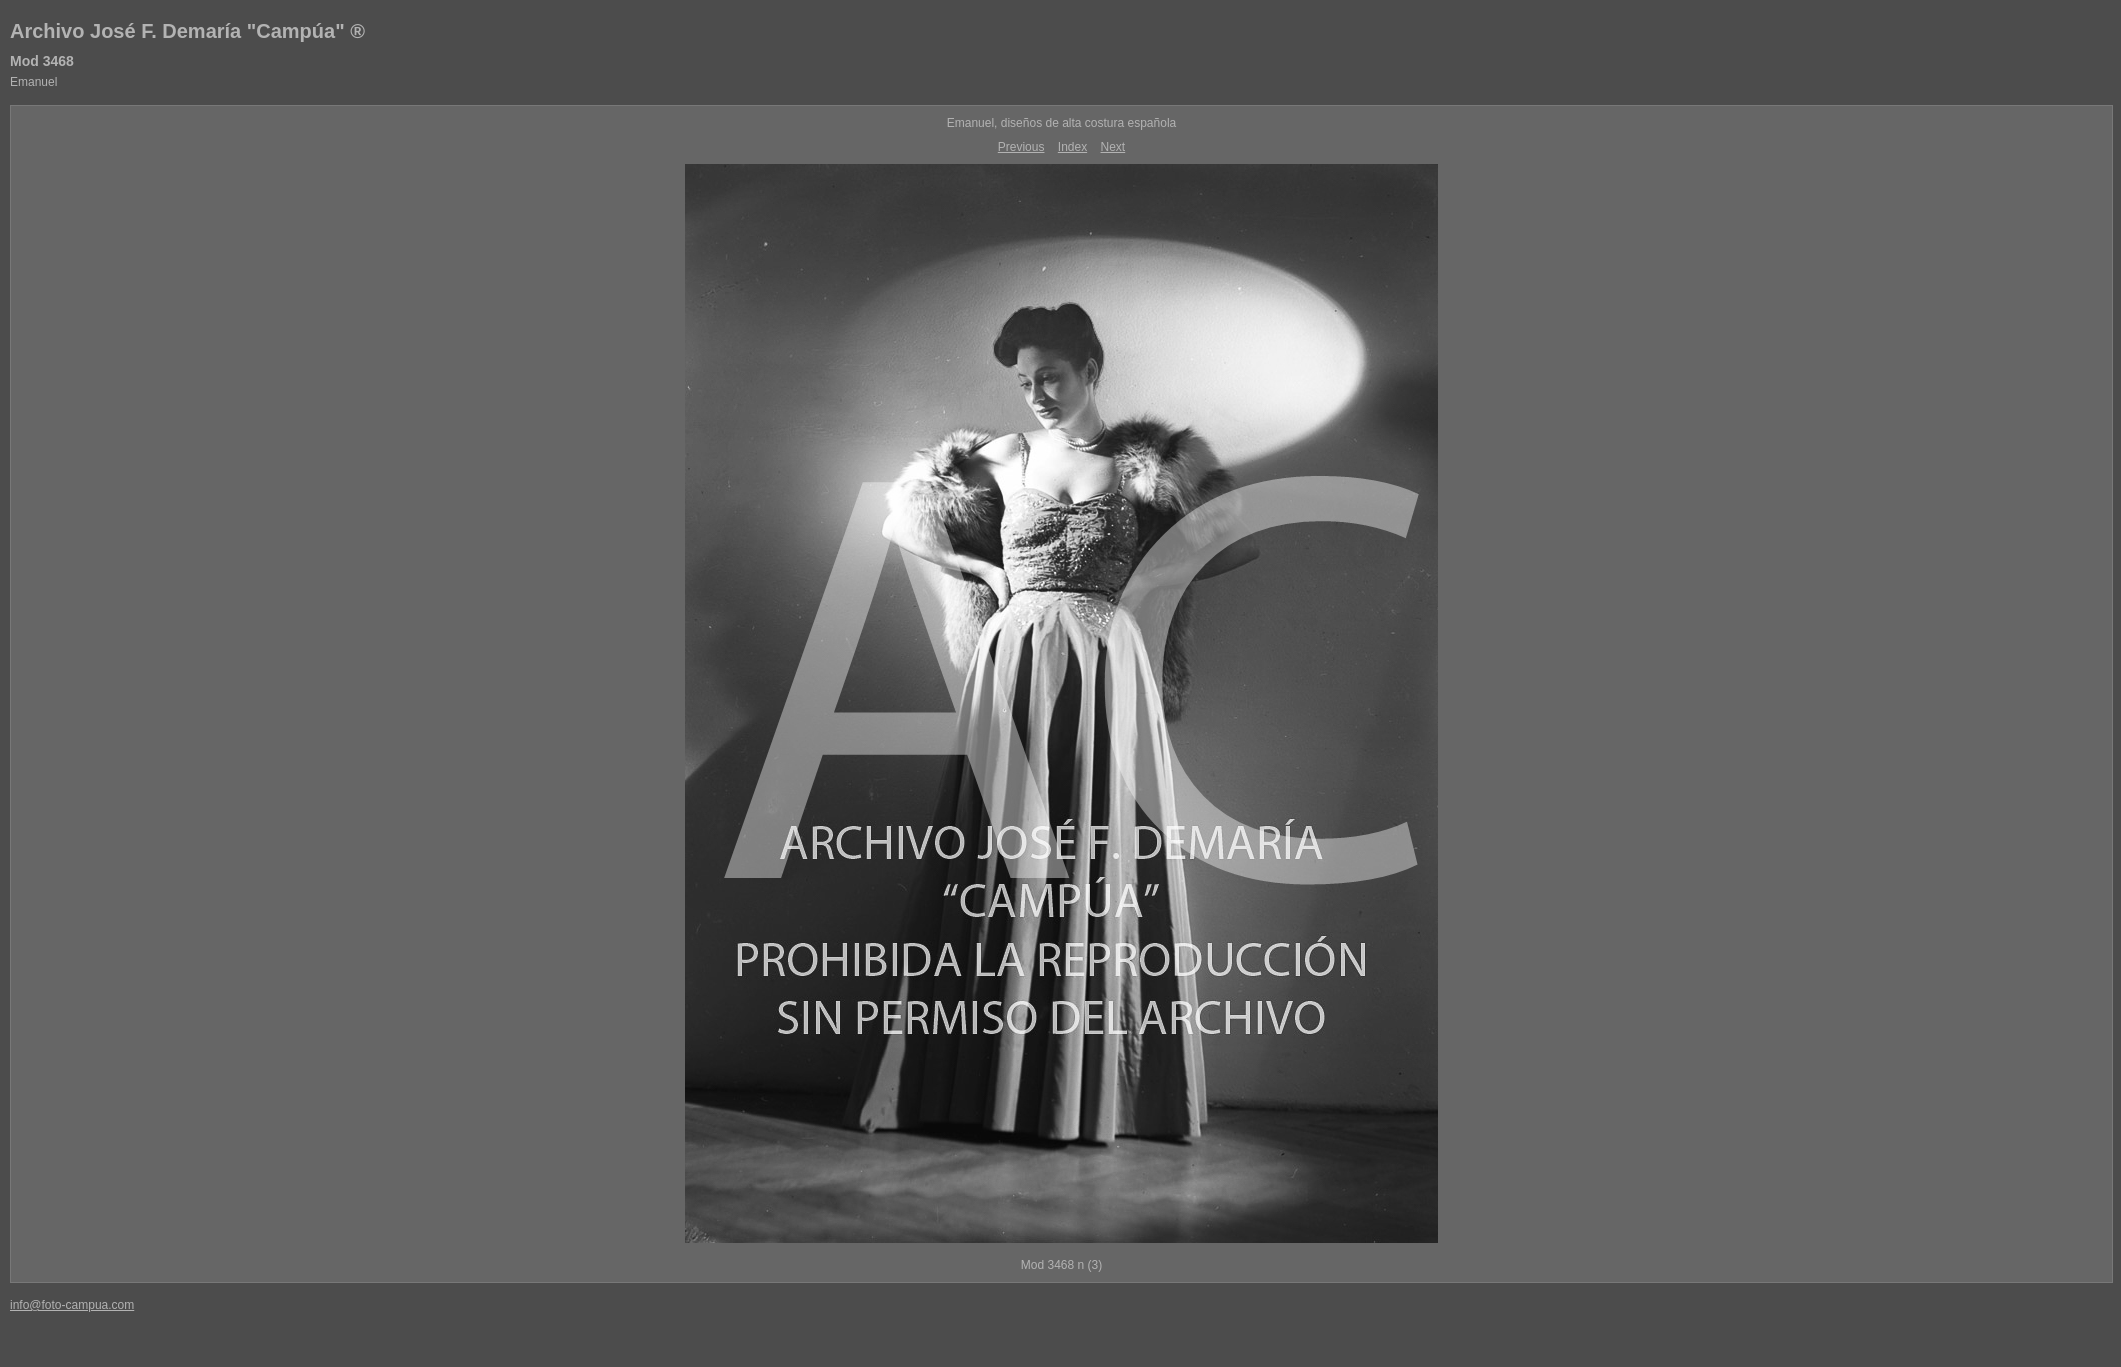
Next (1113, 147)
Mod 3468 (42, 61)
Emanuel (33, 82)
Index (1072, 147)
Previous (1021, 147)
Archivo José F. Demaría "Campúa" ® (187, 31)
